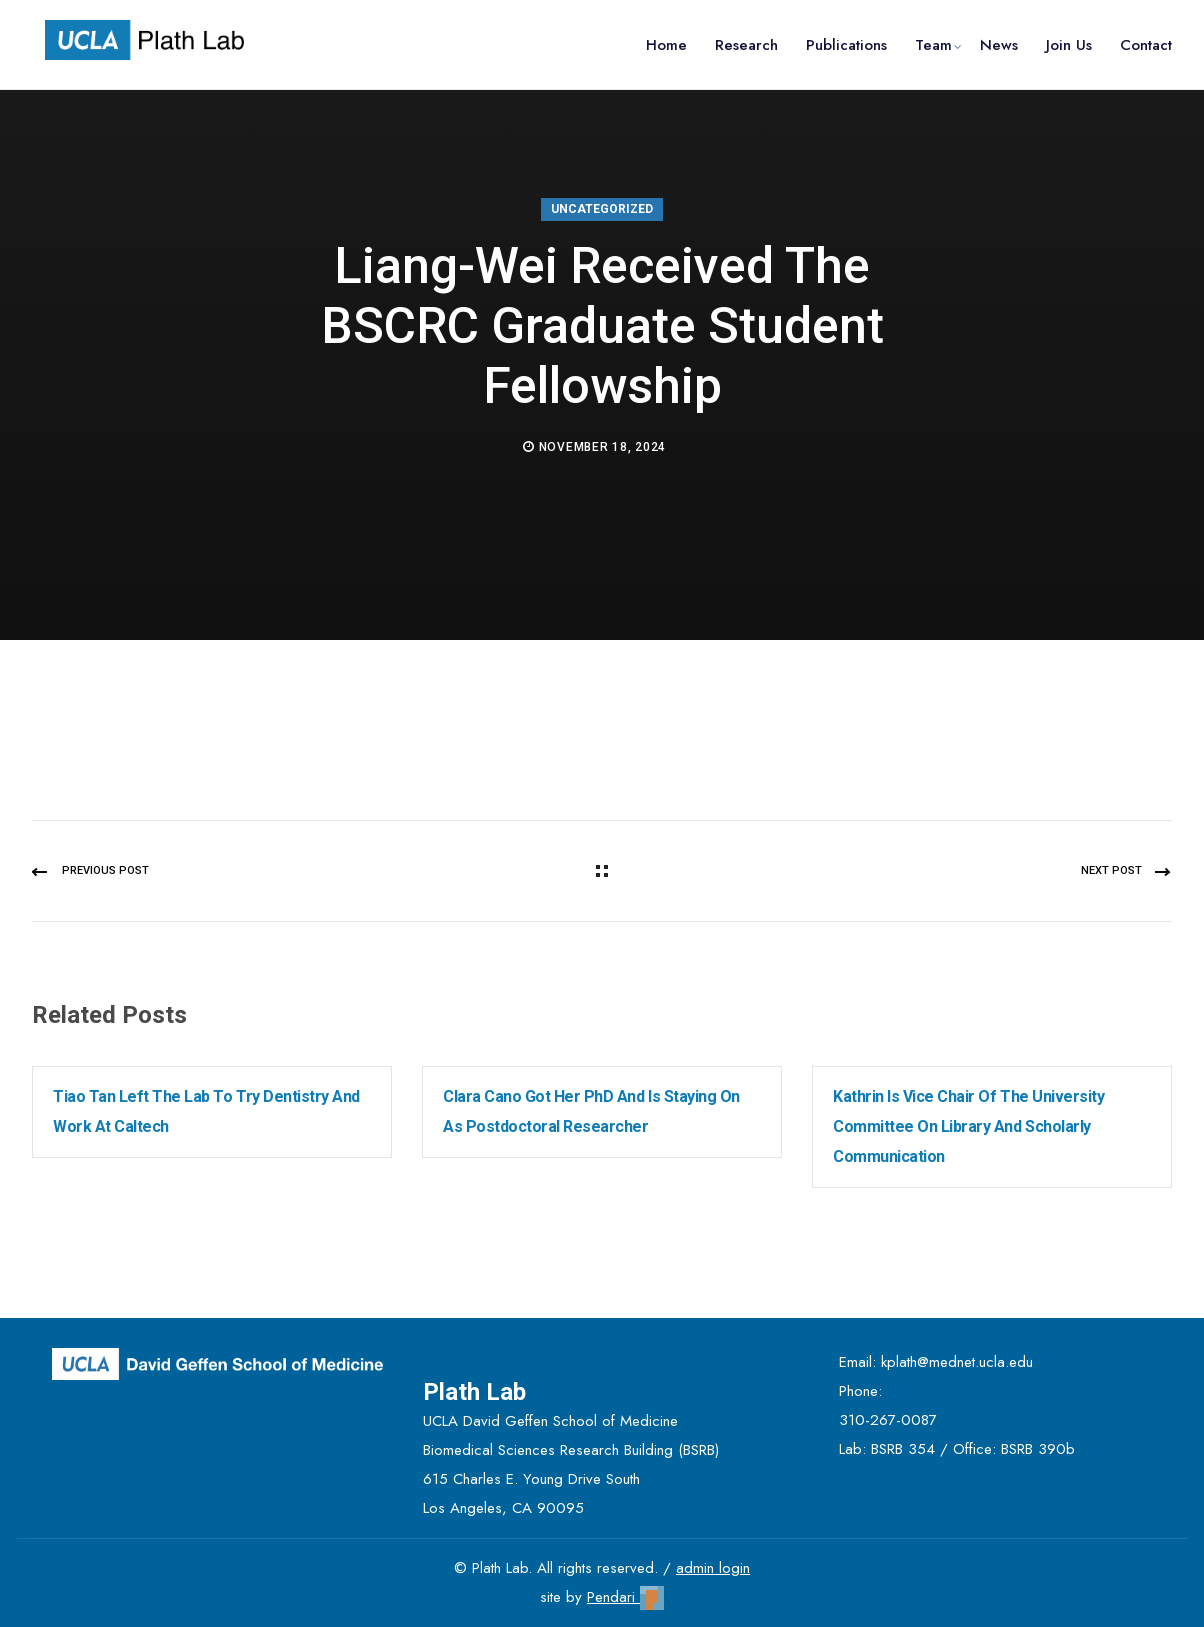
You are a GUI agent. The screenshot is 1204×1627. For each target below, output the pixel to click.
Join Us (1069, 45)
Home (666, 45)
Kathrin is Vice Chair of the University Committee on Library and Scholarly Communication (968, 1126)
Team (933, 45)
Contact (1146, 45)
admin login (713, 1568)
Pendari (625, 1597)
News (999, 45)
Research (746, 45)
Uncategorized (602, 209)
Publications (846, 45)
